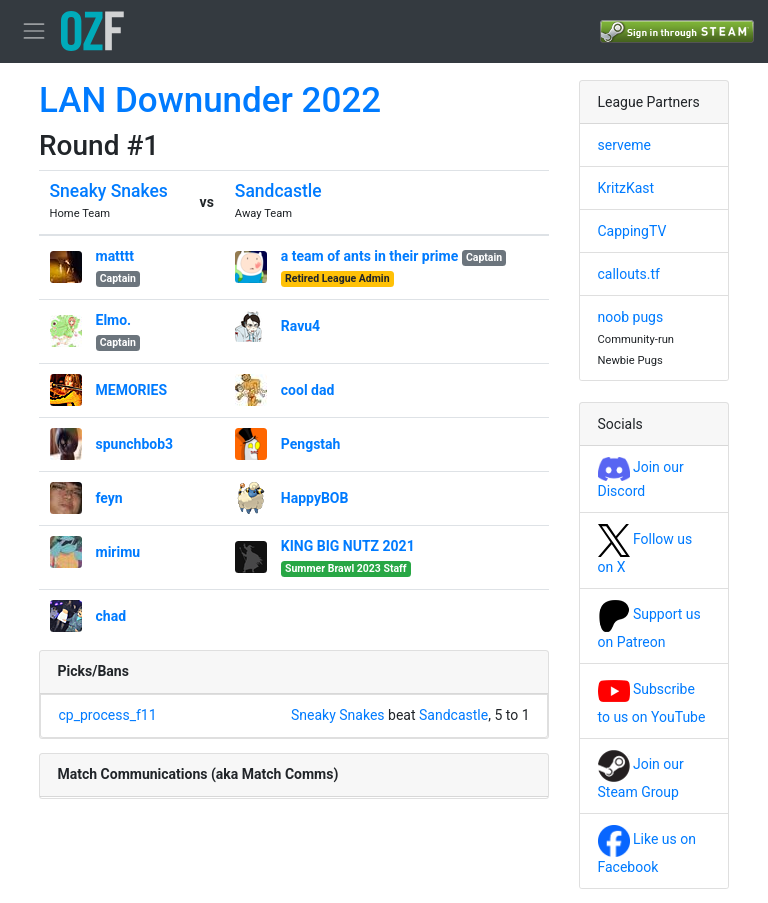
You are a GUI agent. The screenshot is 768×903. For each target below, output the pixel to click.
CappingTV (632, 231)
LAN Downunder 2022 (210, 100)
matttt (115, 256)
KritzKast (626, 188)
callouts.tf (629, 274)
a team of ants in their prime (369, 256)
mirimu (118, 552)
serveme (624, 145)
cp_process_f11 (108, 715)
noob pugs (631, 317)
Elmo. (114, 320)
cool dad (308, 390)
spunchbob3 (135, 444)
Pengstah (311, 444)
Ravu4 (300, 326)
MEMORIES (132, 390)
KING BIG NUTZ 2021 (348, 546)
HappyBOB (315, 498)
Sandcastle (278, 191)
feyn (109, 498)
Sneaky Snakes (109, 191)
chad (111, 616)
